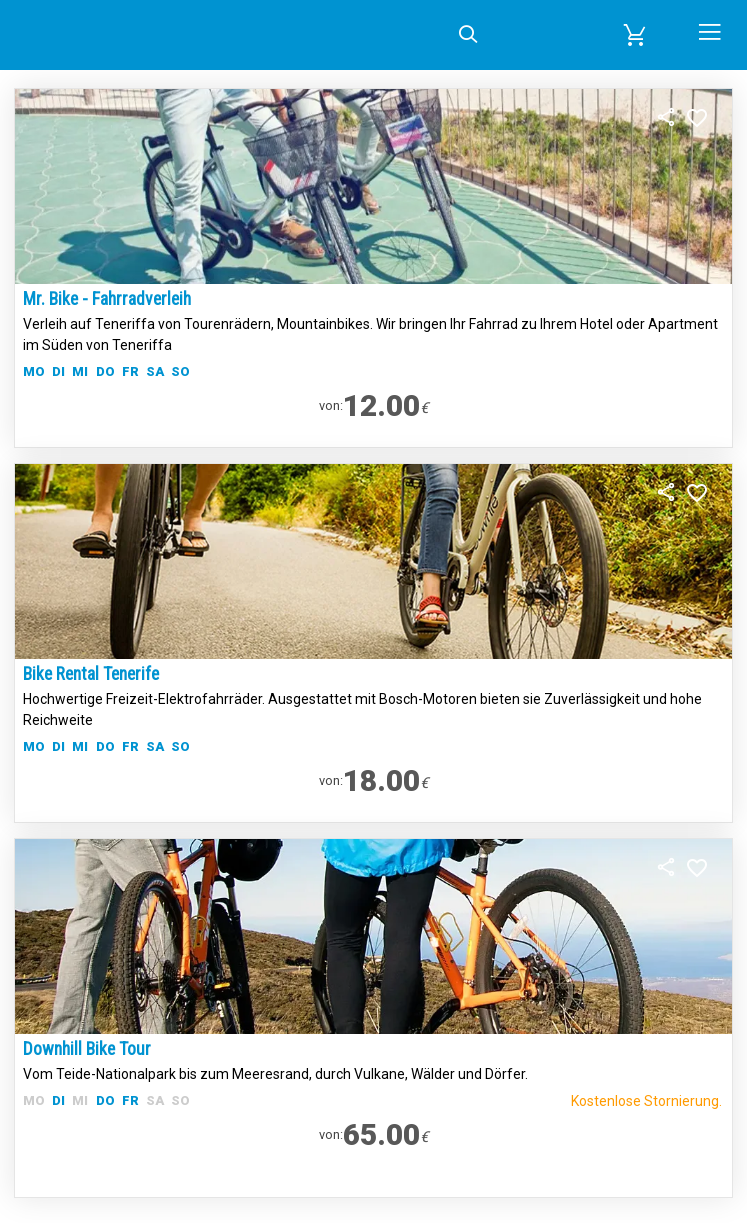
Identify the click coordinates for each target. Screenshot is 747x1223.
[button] (635, 35)
